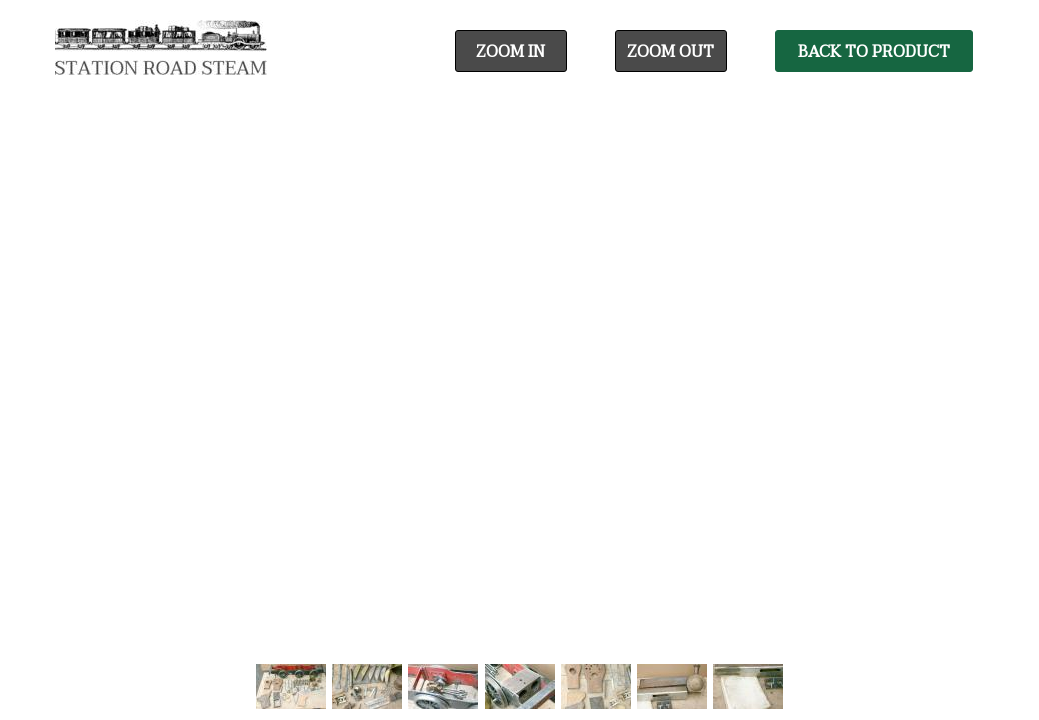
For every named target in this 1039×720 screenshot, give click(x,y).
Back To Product (874, 52)
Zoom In (510, 52)
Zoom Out (670, 52)
